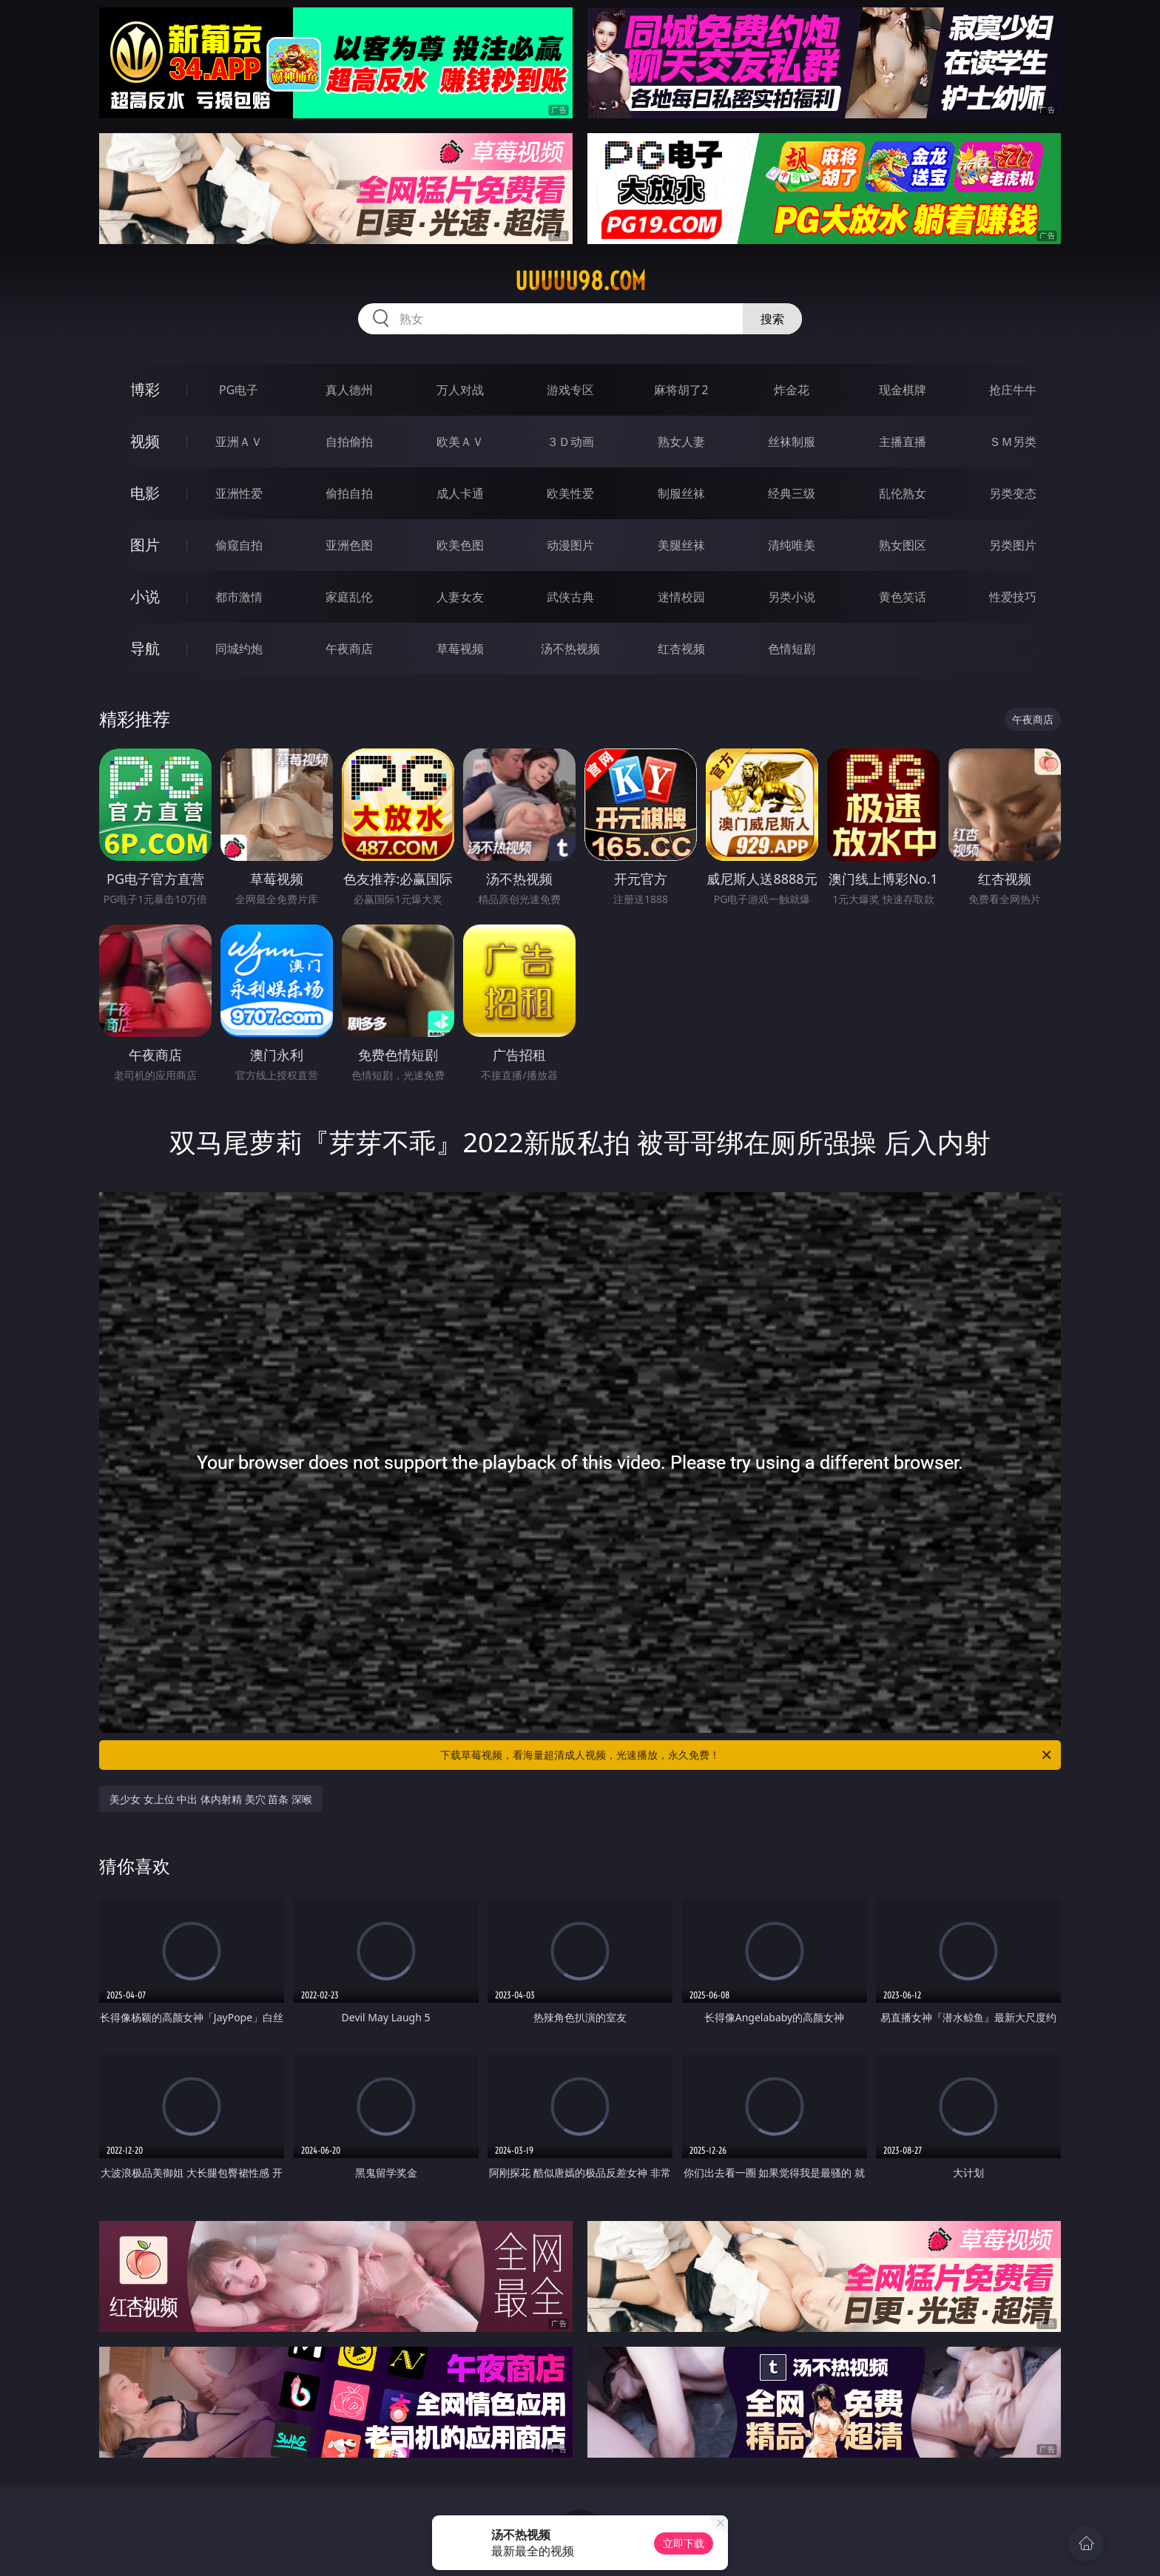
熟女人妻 (681, 441)
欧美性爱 (570, 493)
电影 (145, 493)
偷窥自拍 (239, 545)
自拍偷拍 (349, 441)
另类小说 (791, 597)
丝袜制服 (791, 441)
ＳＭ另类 (1012, 441)
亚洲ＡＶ (239, 441)
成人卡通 (460, 493)
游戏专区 (570, 390)
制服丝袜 (681, 493)
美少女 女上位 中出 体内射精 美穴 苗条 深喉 (210, 1799)
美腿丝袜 (681, 545)
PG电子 (238, 390)
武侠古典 (570, 597)
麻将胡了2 (681, 390)
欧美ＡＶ (460, 441)
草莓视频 (460, 648)
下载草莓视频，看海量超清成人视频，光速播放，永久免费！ (746, 1755)
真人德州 (349, 390)
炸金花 (791, 390)
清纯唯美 (791, 545)
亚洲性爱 (239, 493)
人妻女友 (460, 597)
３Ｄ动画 (570, 441)
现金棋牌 (902, 390)
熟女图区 (902, 545)
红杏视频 (681, 648)
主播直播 (902, 441)
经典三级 (791, 493)
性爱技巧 (1012, 597)
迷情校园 (681, 597)
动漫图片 (570, 545)
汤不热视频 (570, 648)
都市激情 (239, 597)
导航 (145, 648)
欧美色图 (460, 545)
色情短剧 (791, 648)
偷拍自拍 (349, 493)
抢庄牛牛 (1012, 390)
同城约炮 (239, 648)
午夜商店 (349, 648)
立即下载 (683, 2543)
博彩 (145, 389)
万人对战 (460, 390)
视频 (145, 441)
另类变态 (1012, 493)
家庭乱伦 (349, 597)
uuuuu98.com (580, 281)
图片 (145, 545)
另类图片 (1012, 545)
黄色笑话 (902, 597)
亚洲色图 (349, 545)
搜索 (772, 319)
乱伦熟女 (902, 493)
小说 (145, 596)
